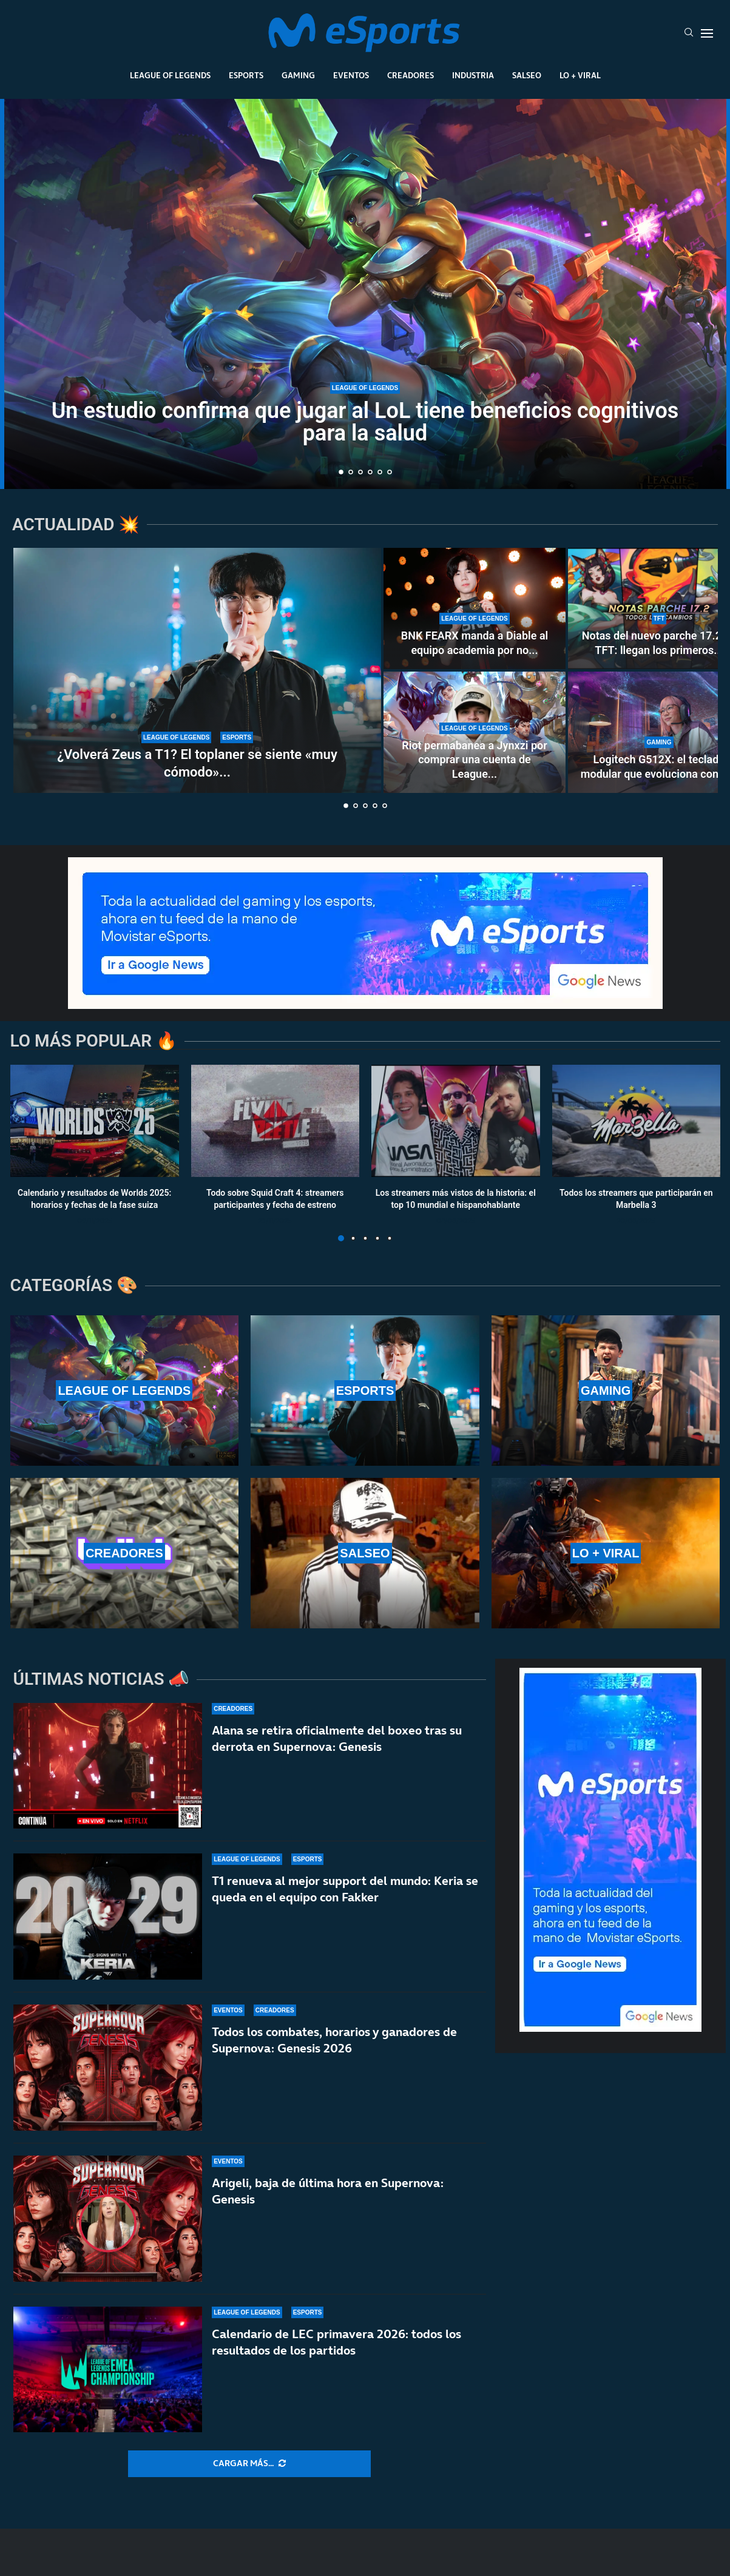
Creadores (410, 75)
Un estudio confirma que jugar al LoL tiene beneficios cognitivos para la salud (365, 422)
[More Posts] (249, 2463)
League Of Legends (170, 75)
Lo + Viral (580, 75)
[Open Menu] (707, 33)
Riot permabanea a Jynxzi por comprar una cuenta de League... (474, 759)
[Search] (689, 33)
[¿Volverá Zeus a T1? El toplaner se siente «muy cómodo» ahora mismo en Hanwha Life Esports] (197, 670)
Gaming (298, 75)
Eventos (351, 75)
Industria (473, 75)
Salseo (526, 75)
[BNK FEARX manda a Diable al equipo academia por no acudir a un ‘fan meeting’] (475, 608)
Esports (246, 75)
